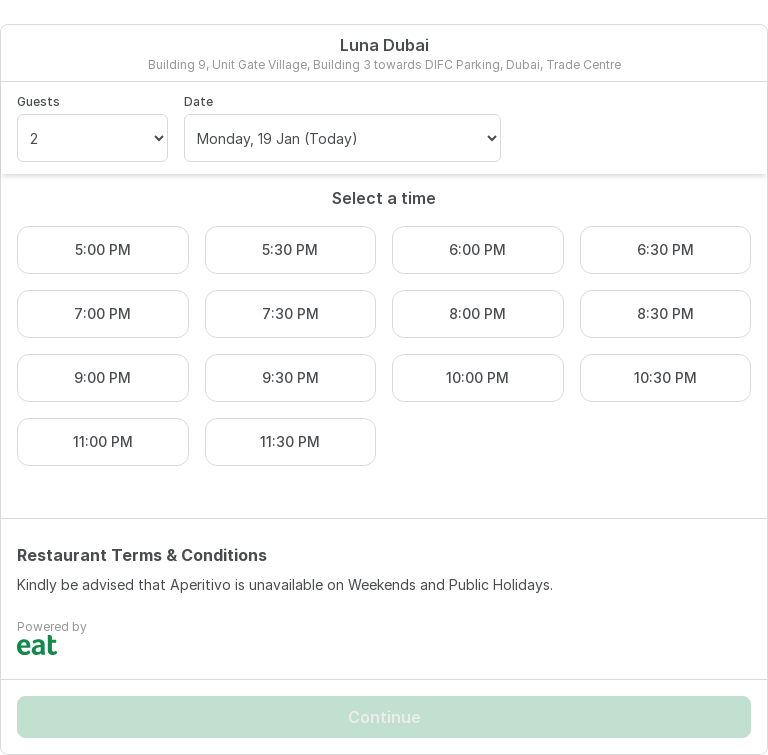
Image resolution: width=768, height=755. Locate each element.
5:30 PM (290, 249)
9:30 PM (290, 377)
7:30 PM (290, 313)
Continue (384, 717)
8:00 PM (477, 313)
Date (198, 101)
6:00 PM (477, 249)
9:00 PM (102, 377)
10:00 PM (477, 377)
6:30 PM (665, 249)
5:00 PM (103, 249)
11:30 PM (290, 441)
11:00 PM (103, 441)
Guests (38, 101)
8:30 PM (665, 313)
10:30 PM (665, 377)
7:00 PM (102, 313)
